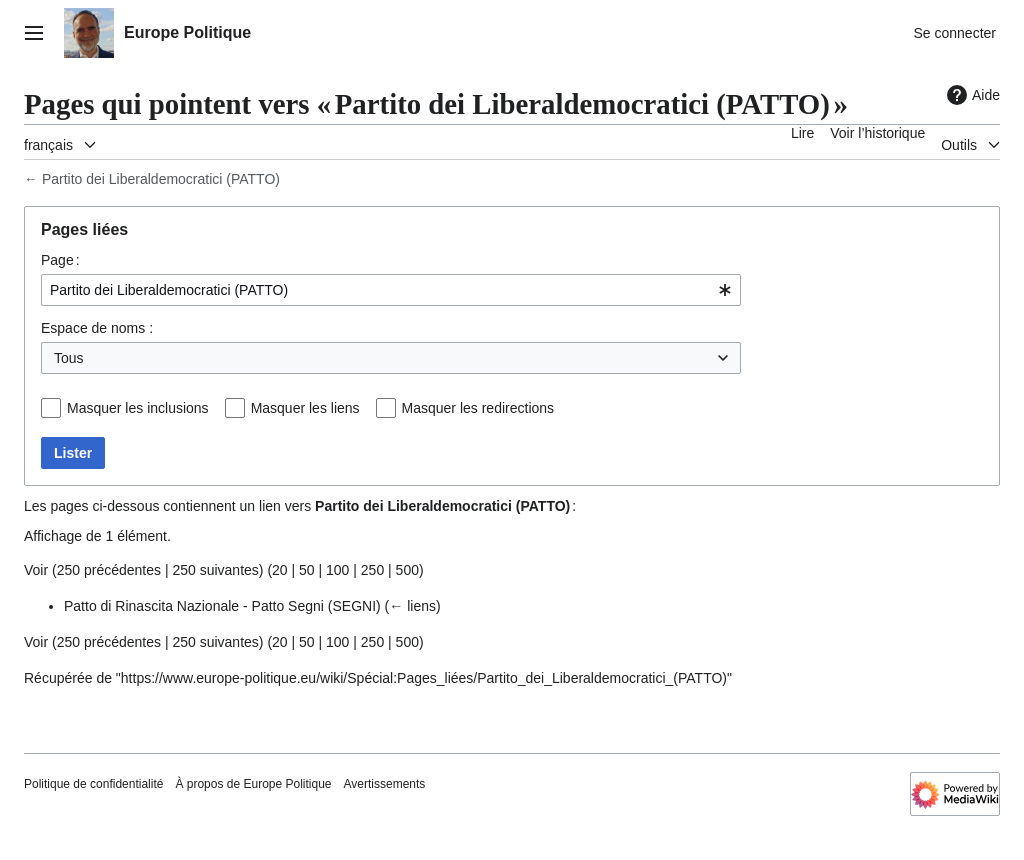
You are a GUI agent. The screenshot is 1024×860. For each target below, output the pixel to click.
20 (280, 570)
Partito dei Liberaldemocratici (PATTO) (161, 179)
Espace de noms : (97, 328)
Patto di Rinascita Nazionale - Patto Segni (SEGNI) (222, 606)
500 (407, 570)
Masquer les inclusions (138, 408)
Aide (971, 95)
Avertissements (385, 784)
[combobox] (391, 290)
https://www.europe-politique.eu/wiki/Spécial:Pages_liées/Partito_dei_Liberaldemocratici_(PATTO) (424, 678)
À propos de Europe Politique (253, 784)
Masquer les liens (305, 408)
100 (337, 570)
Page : (60, 260)
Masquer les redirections (478, 408)
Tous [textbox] (69, 358)
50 (307, 570)
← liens (412, 606)
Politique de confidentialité (93, 784)
